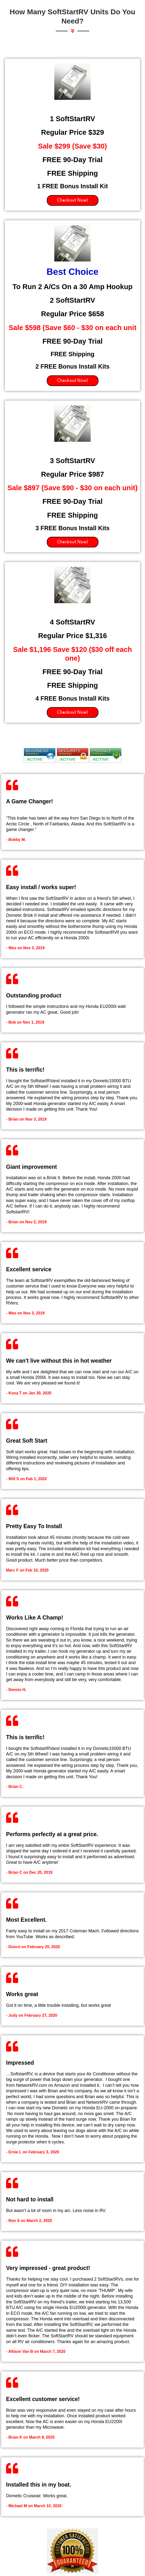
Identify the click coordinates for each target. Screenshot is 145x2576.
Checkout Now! (72, 200)
